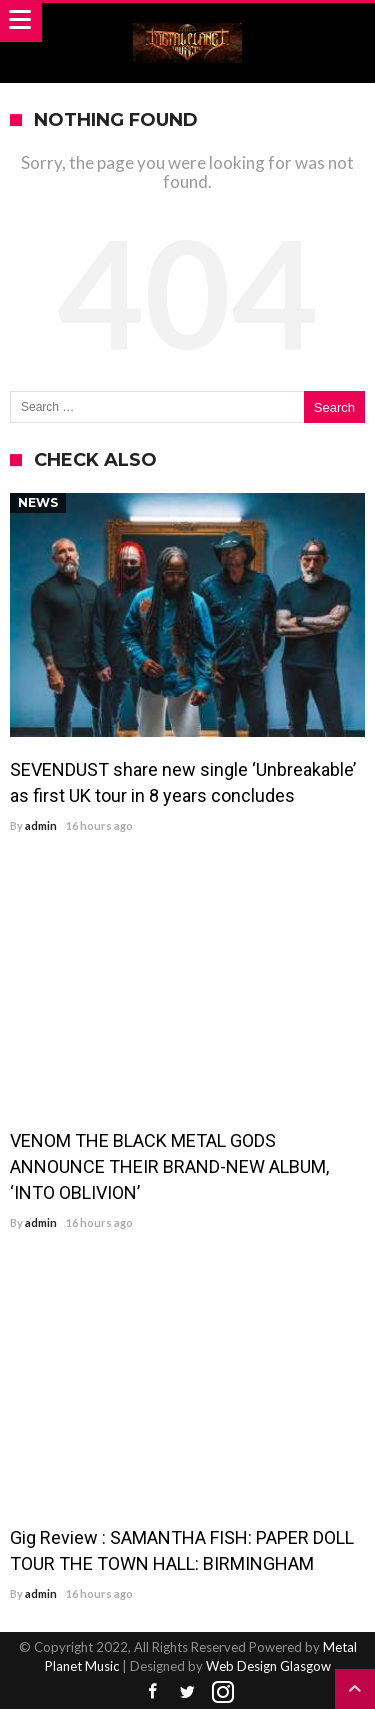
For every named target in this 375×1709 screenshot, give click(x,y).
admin (41, 825)
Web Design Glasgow (268, 1666)
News (38, 502)
